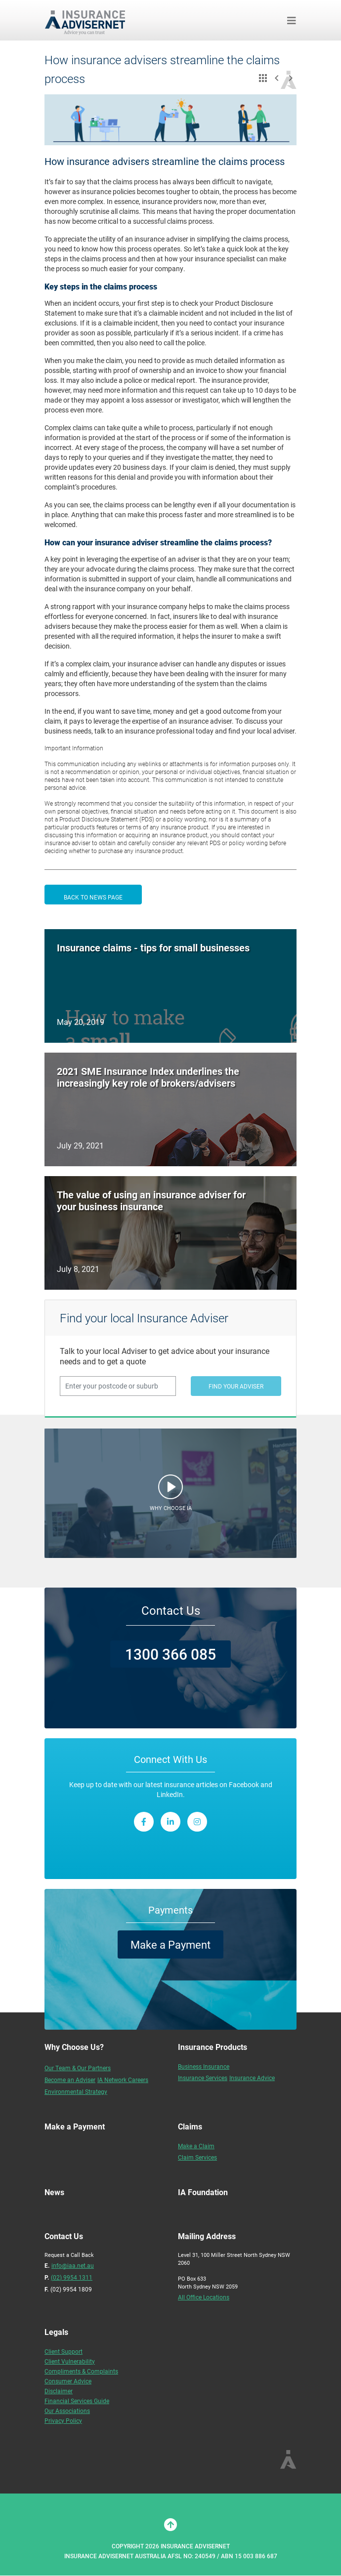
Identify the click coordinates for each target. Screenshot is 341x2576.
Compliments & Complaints (81, 2371)
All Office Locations (203, 2297)
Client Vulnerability (69, 2361)
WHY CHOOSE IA (171, 1508)
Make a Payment (170, 1944)
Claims (190, 2126)
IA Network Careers (122, 2080)
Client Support (63, 2351)
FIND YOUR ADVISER (236, 1386)
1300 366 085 (170, 1654)
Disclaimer (58, 2391)
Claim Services (197, 2157)
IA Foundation (203, 2192)
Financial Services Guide (76, 2401)
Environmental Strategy (75, 2091)
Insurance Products (212, 2046)
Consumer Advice (67, 2381)
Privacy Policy (63, 2420)
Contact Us (170, 1610)
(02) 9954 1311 (71, 2277)
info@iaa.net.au (72, 2265)
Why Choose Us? (74, 2046)
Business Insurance (203, 2066)
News (54, 2192)
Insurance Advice (252, 2078)
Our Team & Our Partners (77, 2068)
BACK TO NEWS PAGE (93, 897)
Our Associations (67, 2410)
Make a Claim (196, 2146)
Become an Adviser (69, 2080)
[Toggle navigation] (291, 20)
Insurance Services (202, 2078)
